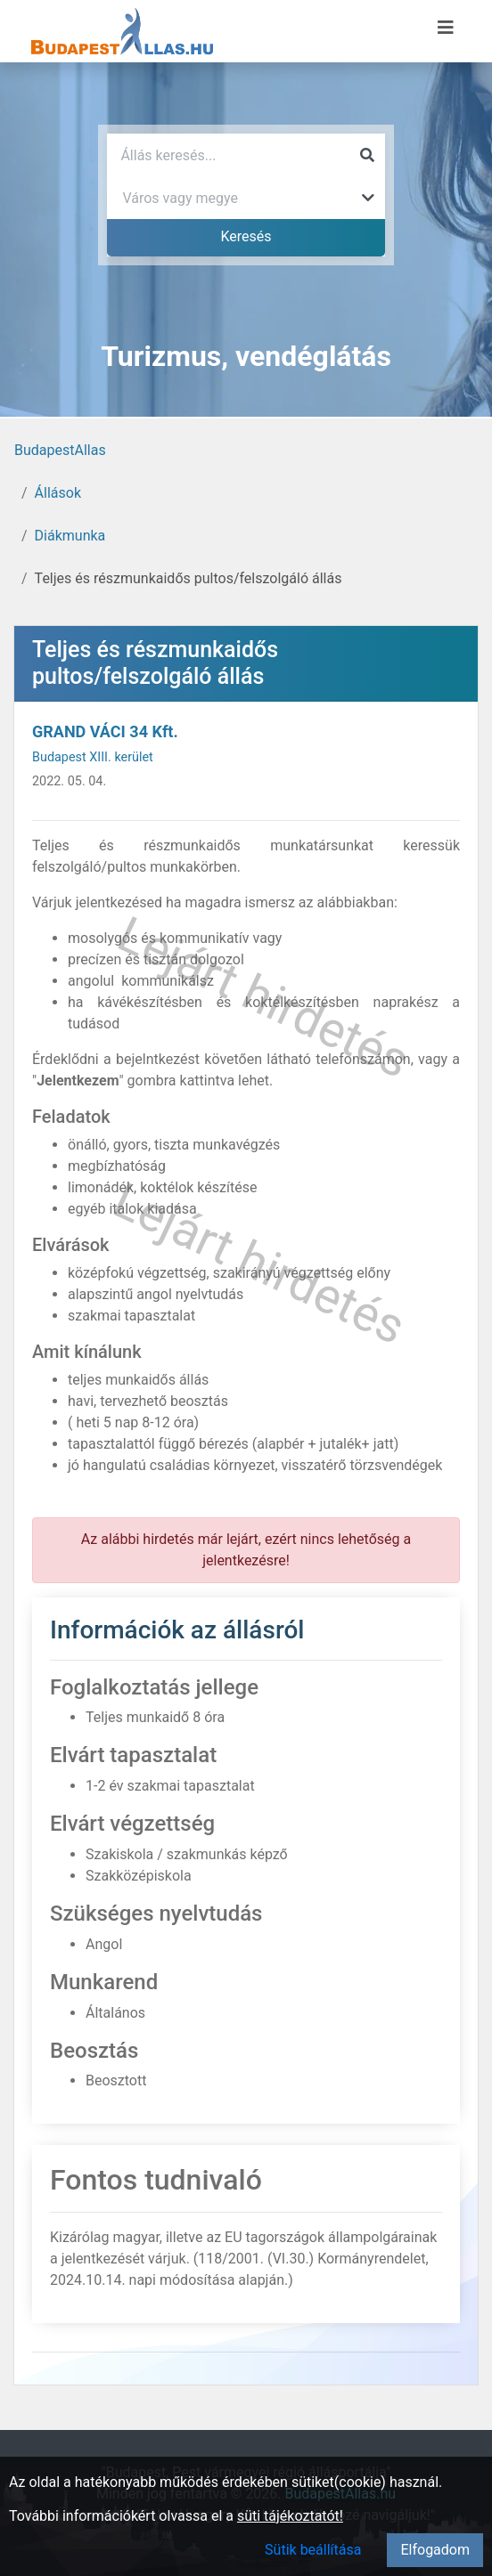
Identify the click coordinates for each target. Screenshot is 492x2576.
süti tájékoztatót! (290, 2515)
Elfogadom (435, 2549)
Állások (58, 492)
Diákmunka (70, 535)
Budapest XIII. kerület (92, 757)
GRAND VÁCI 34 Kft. (105, 731)
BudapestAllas (60, 450)
